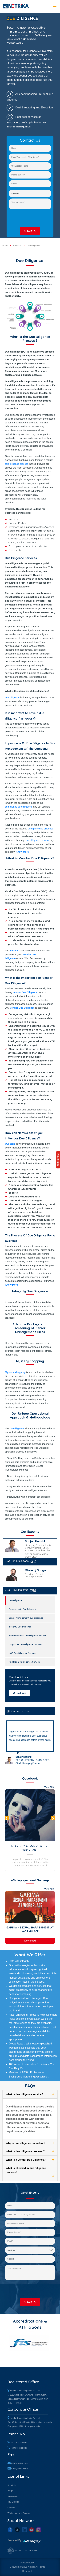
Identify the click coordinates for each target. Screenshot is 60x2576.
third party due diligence (40, 828)
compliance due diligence (19, 806)
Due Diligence (15, 1600)
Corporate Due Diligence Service (25, 1644)
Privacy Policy (27, 2562)
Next (53, 1818)
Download (30, 1940)
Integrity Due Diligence (20, 1626)
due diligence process (16, 463)
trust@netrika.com (19, 2468)
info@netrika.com (19, 2463)
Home (5, 245)
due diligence (17, 1428)
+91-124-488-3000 (17, 1561)
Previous (7, 1818)
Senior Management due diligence (26, 1618)
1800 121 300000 (19, 2442)
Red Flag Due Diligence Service (24, 1662)
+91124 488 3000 (19, 2448)
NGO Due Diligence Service (22, 1653)
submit (30, 231)
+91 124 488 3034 (16, 1590)
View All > (49, 1787)
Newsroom (12, 2496)
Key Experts (13, 2502)
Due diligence (12, 697)
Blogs (10, 2490)
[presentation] (33, 218)
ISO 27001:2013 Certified (23, 2550)
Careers (11, 2507)
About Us (12, 2485)
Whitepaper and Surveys (19, 2513)
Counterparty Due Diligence (22, 1609)
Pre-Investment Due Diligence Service (28, 1635)
